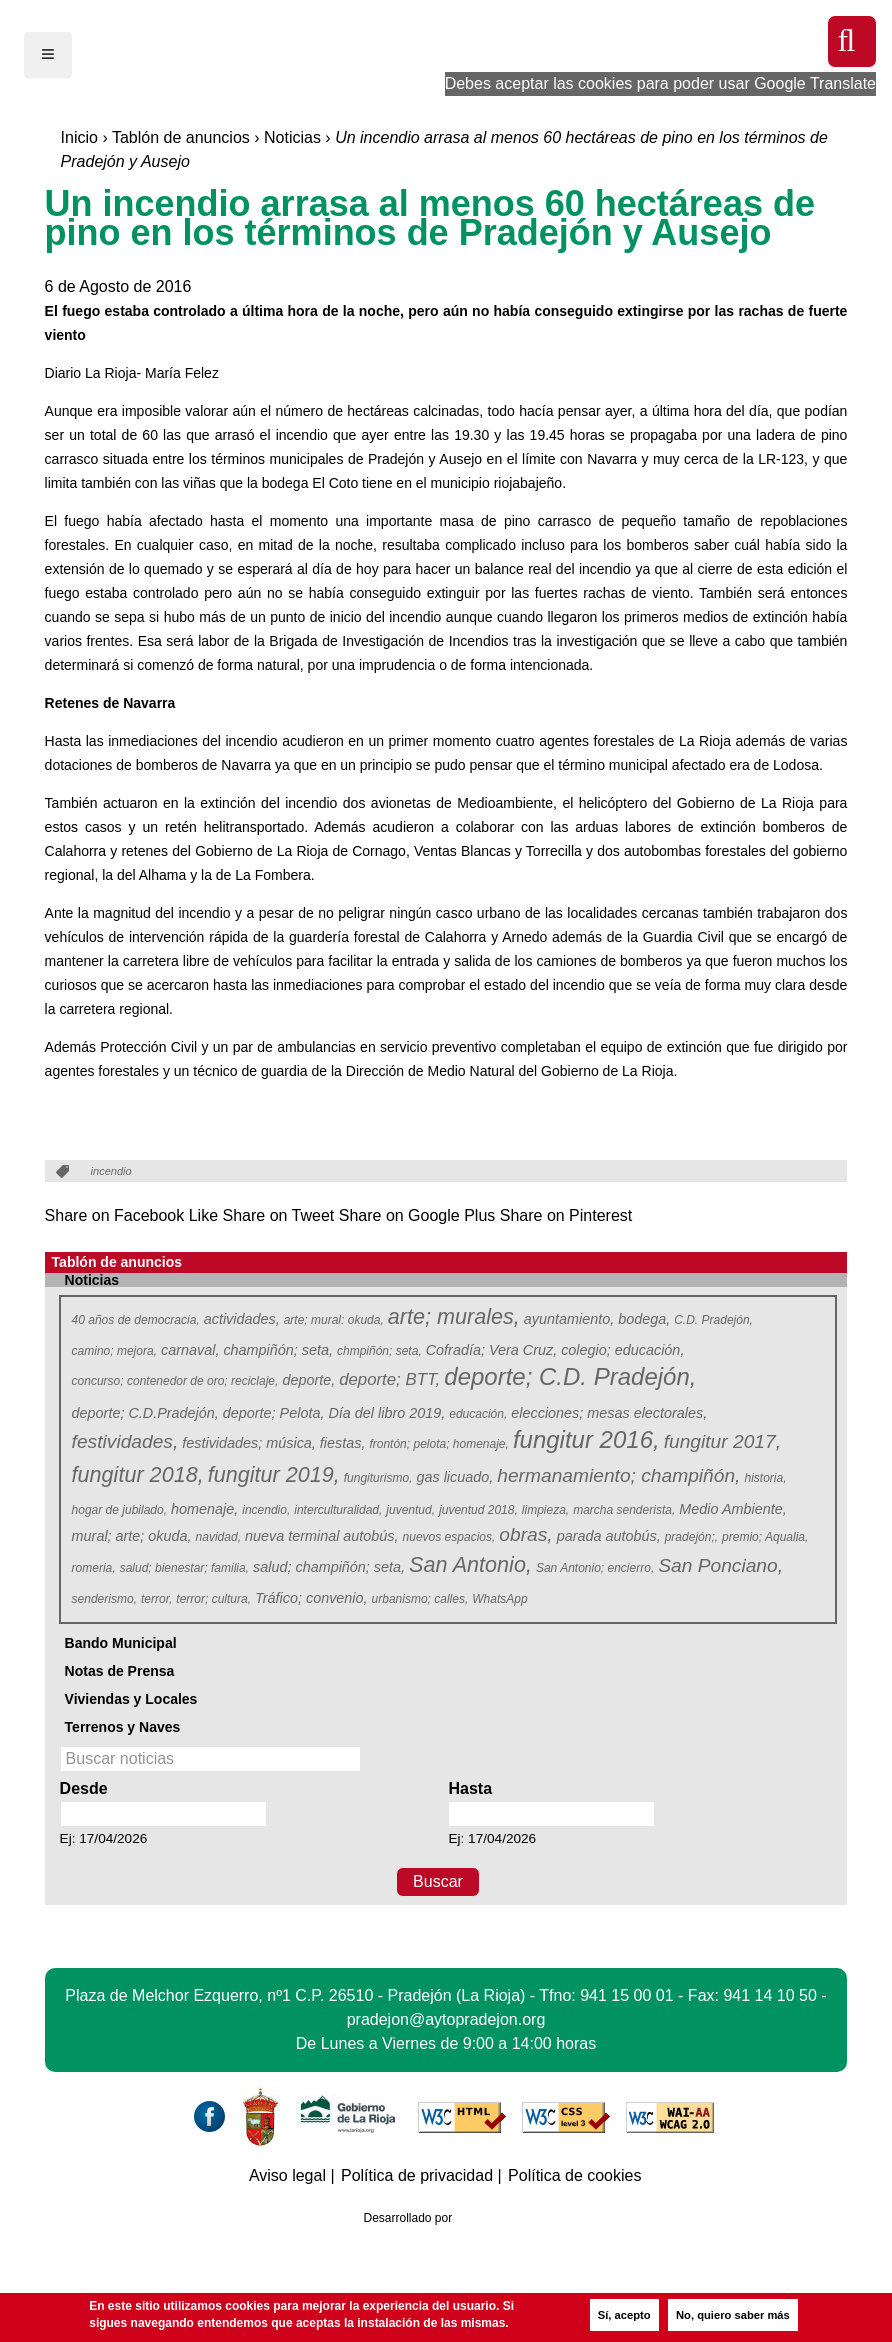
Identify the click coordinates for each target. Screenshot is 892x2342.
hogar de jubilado (120, 1510)
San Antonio (469, 1565)
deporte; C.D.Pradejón (145, 1413)
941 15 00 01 (626, 1995)
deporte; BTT (389, 1379)
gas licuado (454, 1477)
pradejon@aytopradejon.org (446, 2019)
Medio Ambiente (732, 1509)
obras (525, 1534)
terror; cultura (213, 1599)
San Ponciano (719, 1565)
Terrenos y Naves (123, 1727)
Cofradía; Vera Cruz (491, 1350)
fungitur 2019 (273, 1475)
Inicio (79, 137)
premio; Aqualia (765, 1537)
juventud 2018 (478, 1510)
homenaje (204, 1509)
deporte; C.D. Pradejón (568, 1377)
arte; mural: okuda (334, 1320)
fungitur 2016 (585, 1440)
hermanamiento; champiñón (618, 1475)
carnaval (190, 1350)
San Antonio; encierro (595, 1568)
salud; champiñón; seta (329, 1567)
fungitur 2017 (722, 1441)
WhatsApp (501, 1599)
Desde (84, 1788)
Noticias (292, 137)
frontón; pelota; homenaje (439, 1444)
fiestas (343, 1443)
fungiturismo (378, 1478)
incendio (266, 1510)
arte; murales (453, 1317)
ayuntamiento (569, 1319)
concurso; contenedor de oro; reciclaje (175, 1381)
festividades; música (249, 1443)
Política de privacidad (417, 2175)
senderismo (105, 1599)
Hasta (470, 1788)
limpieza (546, 1510)
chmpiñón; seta (379, 1351)
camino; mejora (115, 1351)
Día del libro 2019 (386, 1413)
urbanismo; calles (420, 1599)
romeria (94, 1568)
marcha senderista (624, 1510)
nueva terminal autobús (322, 1536)
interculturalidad (338, 1510)
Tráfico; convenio (311, 1598)
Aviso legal (287, 2175)
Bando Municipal (121, 1643)
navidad (219, 1537)
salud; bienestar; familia (185, 1568)
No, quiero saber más (733, 2315)
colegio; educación (622, 1350)
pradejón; (692, 1537)
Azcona (495, 2218)
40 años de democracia (136, 1320)
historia (765, 1478)
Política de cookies (574, 2175)
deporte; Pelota (274, 1413)
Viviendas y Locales (131, 1699)
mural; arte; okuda (132, 1536)
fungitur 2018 (137, 1475)
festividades (124, 1441)
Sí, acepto (624, 2315)
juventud (410, 1510)
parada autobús (609, 1536)
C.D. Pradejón (713, 1320)
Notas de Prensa (120, 1671)
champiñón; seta (278, 1350)
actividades (242, 1319)
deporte (308, 1380)
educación (478, 1414)
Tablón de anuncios (181, 137)
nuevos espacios (449, 1537)
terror (157, 1599)
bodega (644, 1319)
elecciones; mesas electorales (609, 1413)
